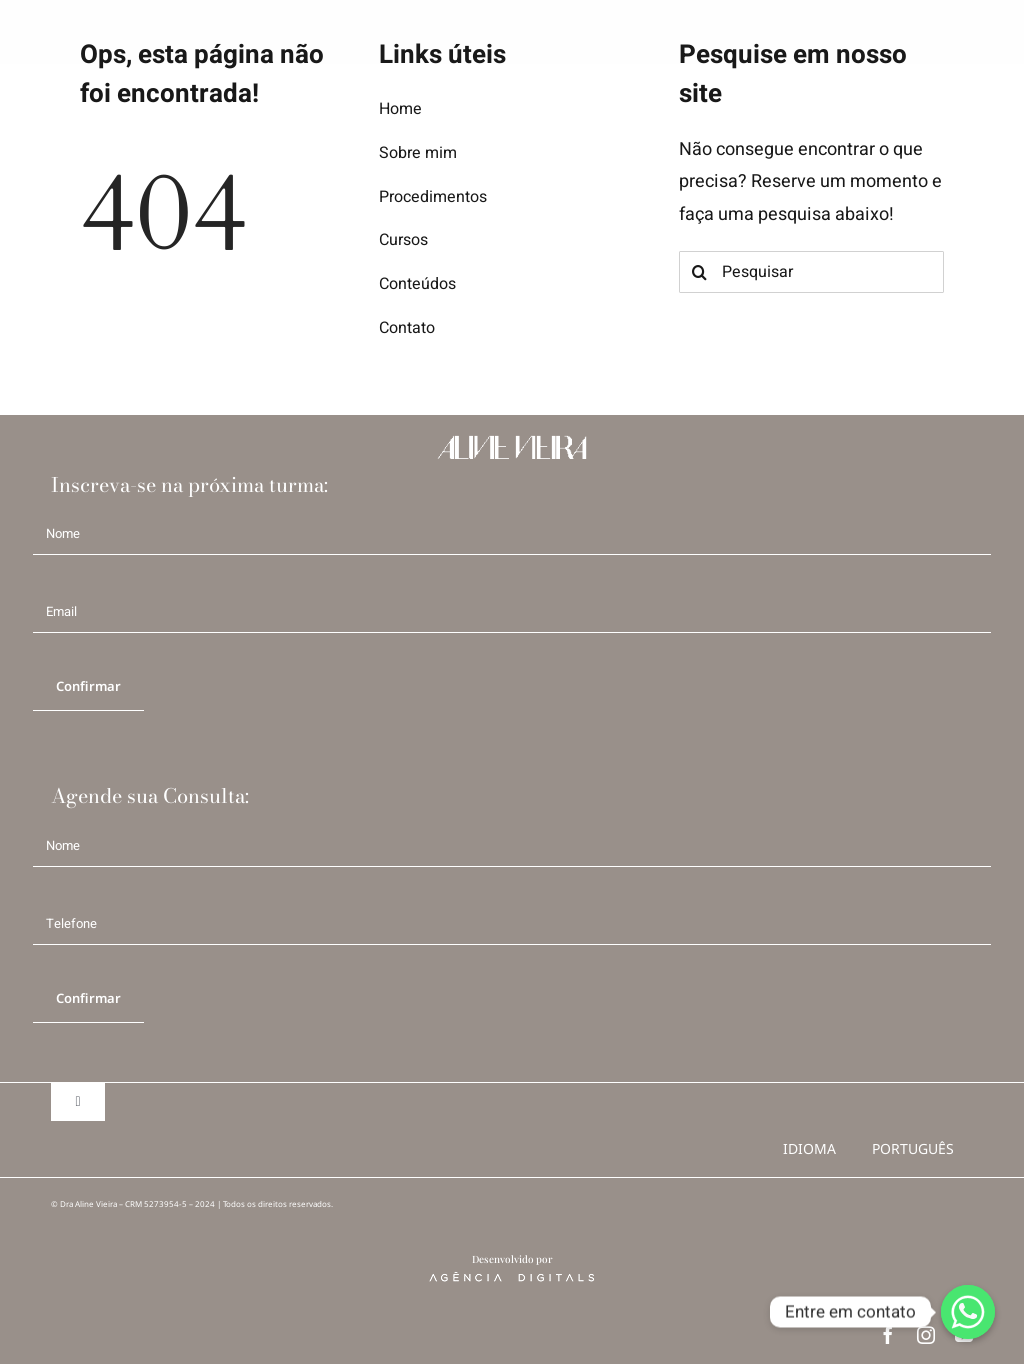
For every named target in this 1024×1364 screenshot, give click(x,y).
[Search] (700, 272)
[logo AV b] (51, 30)
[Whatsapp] (968, 1312)
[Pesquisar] (811, 272)
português (913, 1148)
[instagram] (926, 1335)
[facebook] (888, 1335)
